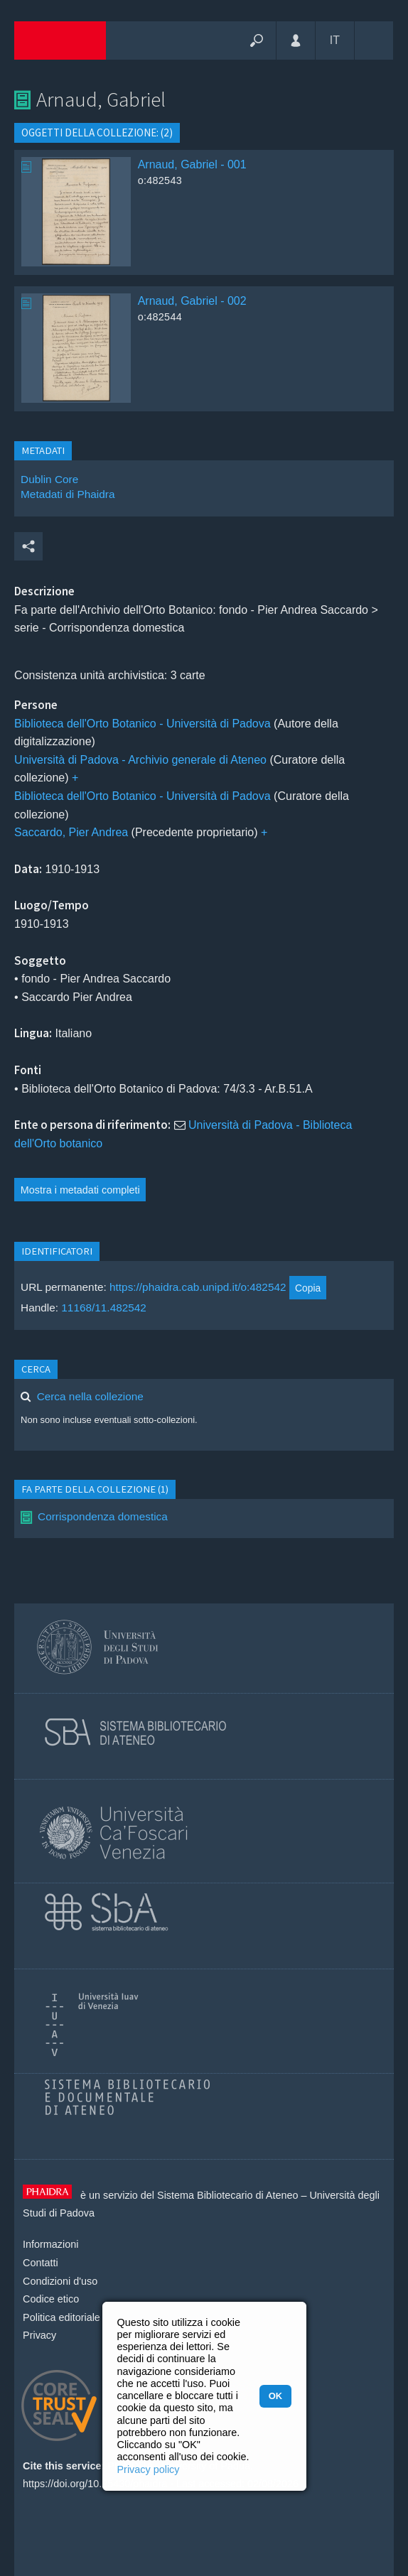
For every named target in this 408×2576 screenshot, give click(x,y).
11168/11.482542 (103, 1307)
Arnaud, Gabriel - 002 (192, 301)
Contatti (40, 2262)
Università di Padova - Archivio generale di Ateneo (140, 760)
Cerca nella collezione (90, 1396)
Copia (308, 1288)
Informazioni (50, 2244)
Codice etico (51, 2299)
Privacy (39, 2335)
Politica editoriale (61, 2317)
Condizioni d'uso (60, 2281)
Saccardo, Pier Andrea (71, 832)
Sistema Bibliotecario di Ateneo (227, 2195)
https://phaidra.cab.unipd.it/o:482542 (197, 1288)
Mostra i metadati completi (80, 1190)
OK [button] (275, 2396)
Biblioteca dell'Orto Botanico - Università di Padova (142, 724)
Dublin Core (49, 479)
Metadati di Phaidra (67, 494)
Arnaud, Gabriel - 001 (192, 164)
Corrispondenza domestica (103, 1516)
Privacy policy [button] (148, 2469)
